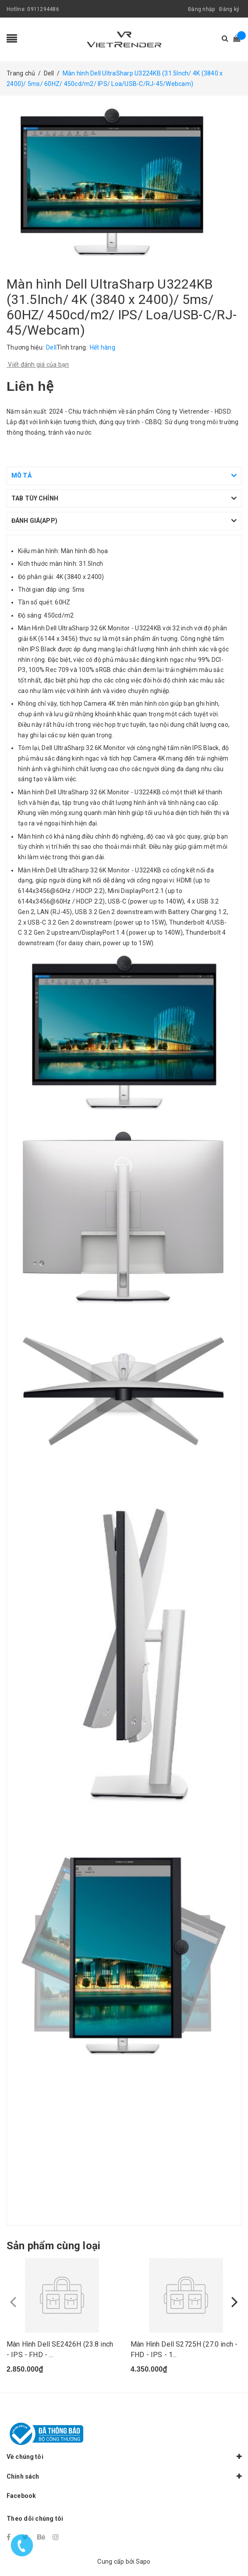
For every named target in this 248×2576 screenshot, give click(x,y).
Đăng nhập (201, 9)
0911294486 (43, 9)
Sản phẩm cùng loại (53, 2246)
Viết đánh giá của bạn (38, 364)
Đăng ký (229, 9)
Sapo (143, 2561)
